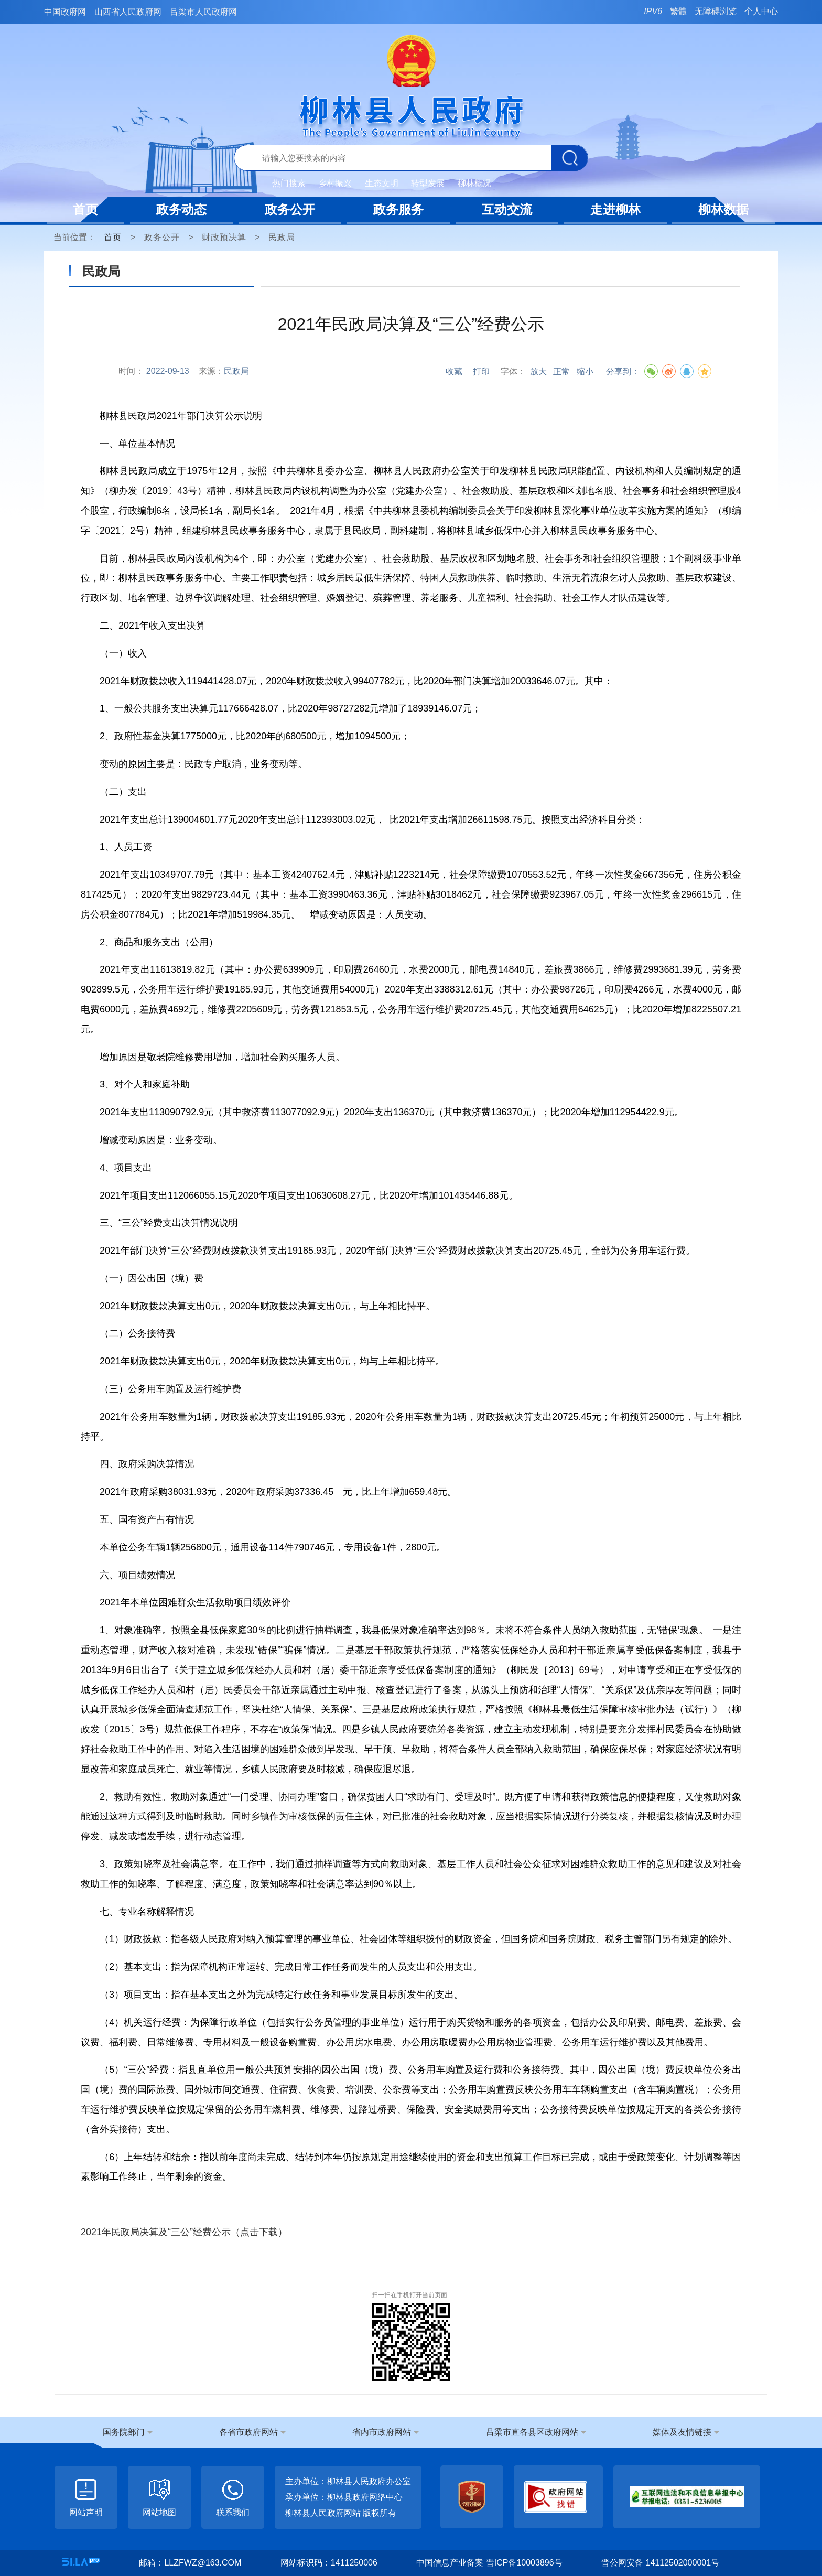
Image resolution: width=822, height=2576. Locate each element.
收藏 (454, 371)
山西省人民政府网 (127, 11)
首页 (85, 209)
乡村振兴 (335, 183)
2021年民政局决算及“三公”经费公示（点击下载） (184, 2232)
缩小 (585, 371)
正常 (561, 371)
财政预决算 (224, 237)
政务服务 (398, 209)
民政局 (281, 237)
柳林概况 (474, 183)
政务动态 (181, 209)
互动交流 (507, 209)
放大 (538, 371)
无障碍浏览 (716, 11)
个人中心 (761, 11)
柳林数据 (723, 209)
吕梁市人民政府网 (203, 11)
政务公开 (290, 209)
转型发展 (428, 183)
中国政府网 (65, 11)
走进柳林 (615, 209)
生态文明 (381, 183)
